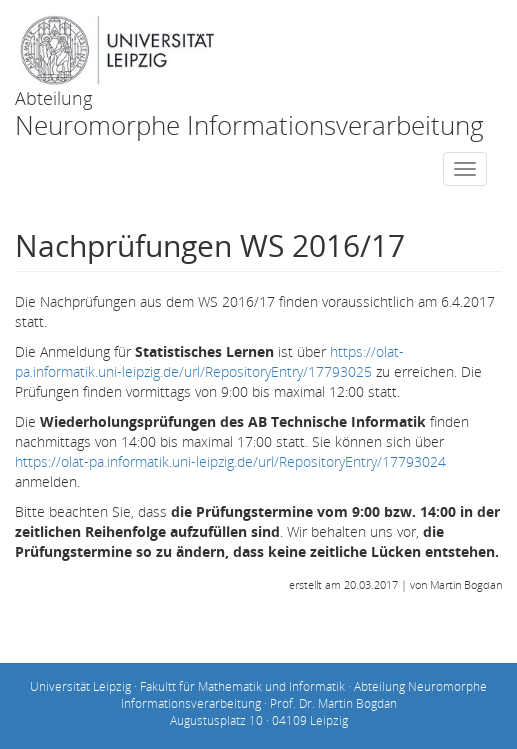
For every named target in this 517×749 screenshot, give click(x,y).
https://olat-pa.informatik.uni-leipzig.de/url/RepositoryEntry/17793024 (230, 461)
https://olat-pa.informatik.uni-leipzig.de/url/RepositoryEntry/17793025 (209, 361)
